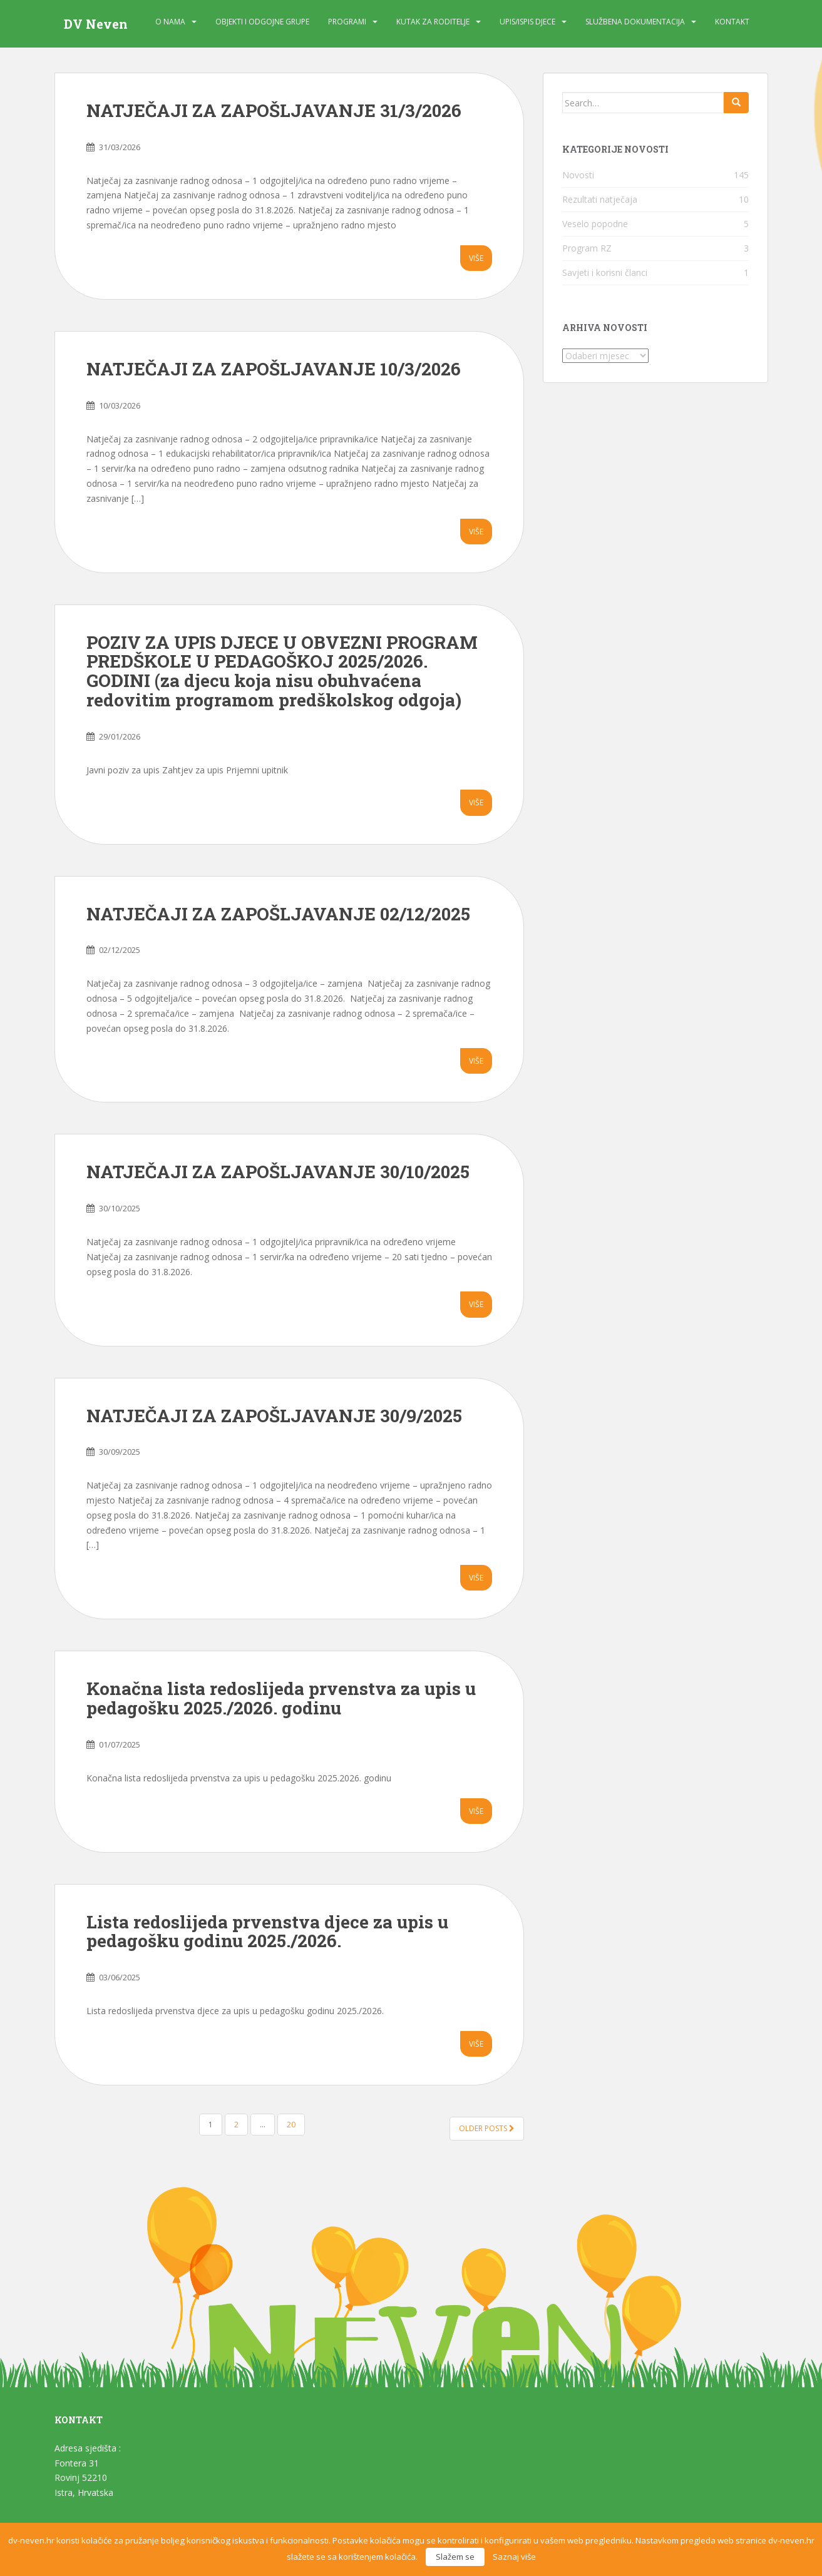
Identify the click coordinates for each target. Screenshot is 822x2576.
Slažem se (455, 2556)
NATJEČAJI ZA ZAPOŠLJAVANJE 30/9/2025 (274, 1415)
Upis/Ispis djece (527, 21)
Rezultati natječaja (599, 199)
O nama (170, 21)
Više (476, 258)
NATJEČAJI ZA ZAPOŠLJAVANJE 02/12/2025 (278, 913)
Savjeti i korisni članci (604, 272)
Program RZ (587, 248)
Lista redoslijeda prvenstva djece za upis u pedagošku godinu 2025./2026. (267, 1931)
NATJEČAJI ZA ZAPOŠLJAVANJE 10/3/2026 (273, 368)
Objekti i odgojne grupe (262, 21)
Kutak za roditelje (433, 21)
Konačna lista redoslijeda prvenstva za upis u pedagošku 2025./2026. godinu (281, 1698)
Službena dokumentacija (635, 21)
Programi (347, 21)
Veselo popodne (595, 224)
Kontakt (732, 21)
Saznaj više (514, 2556)
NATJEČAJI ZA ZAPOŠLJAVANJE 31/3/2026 (273, 110)
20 (291, 2124)
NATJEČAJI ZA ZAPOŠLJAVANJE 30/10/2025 (278, 1171)
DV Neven (96, 24)
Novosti (578, 175)
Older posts (487, 2128)
